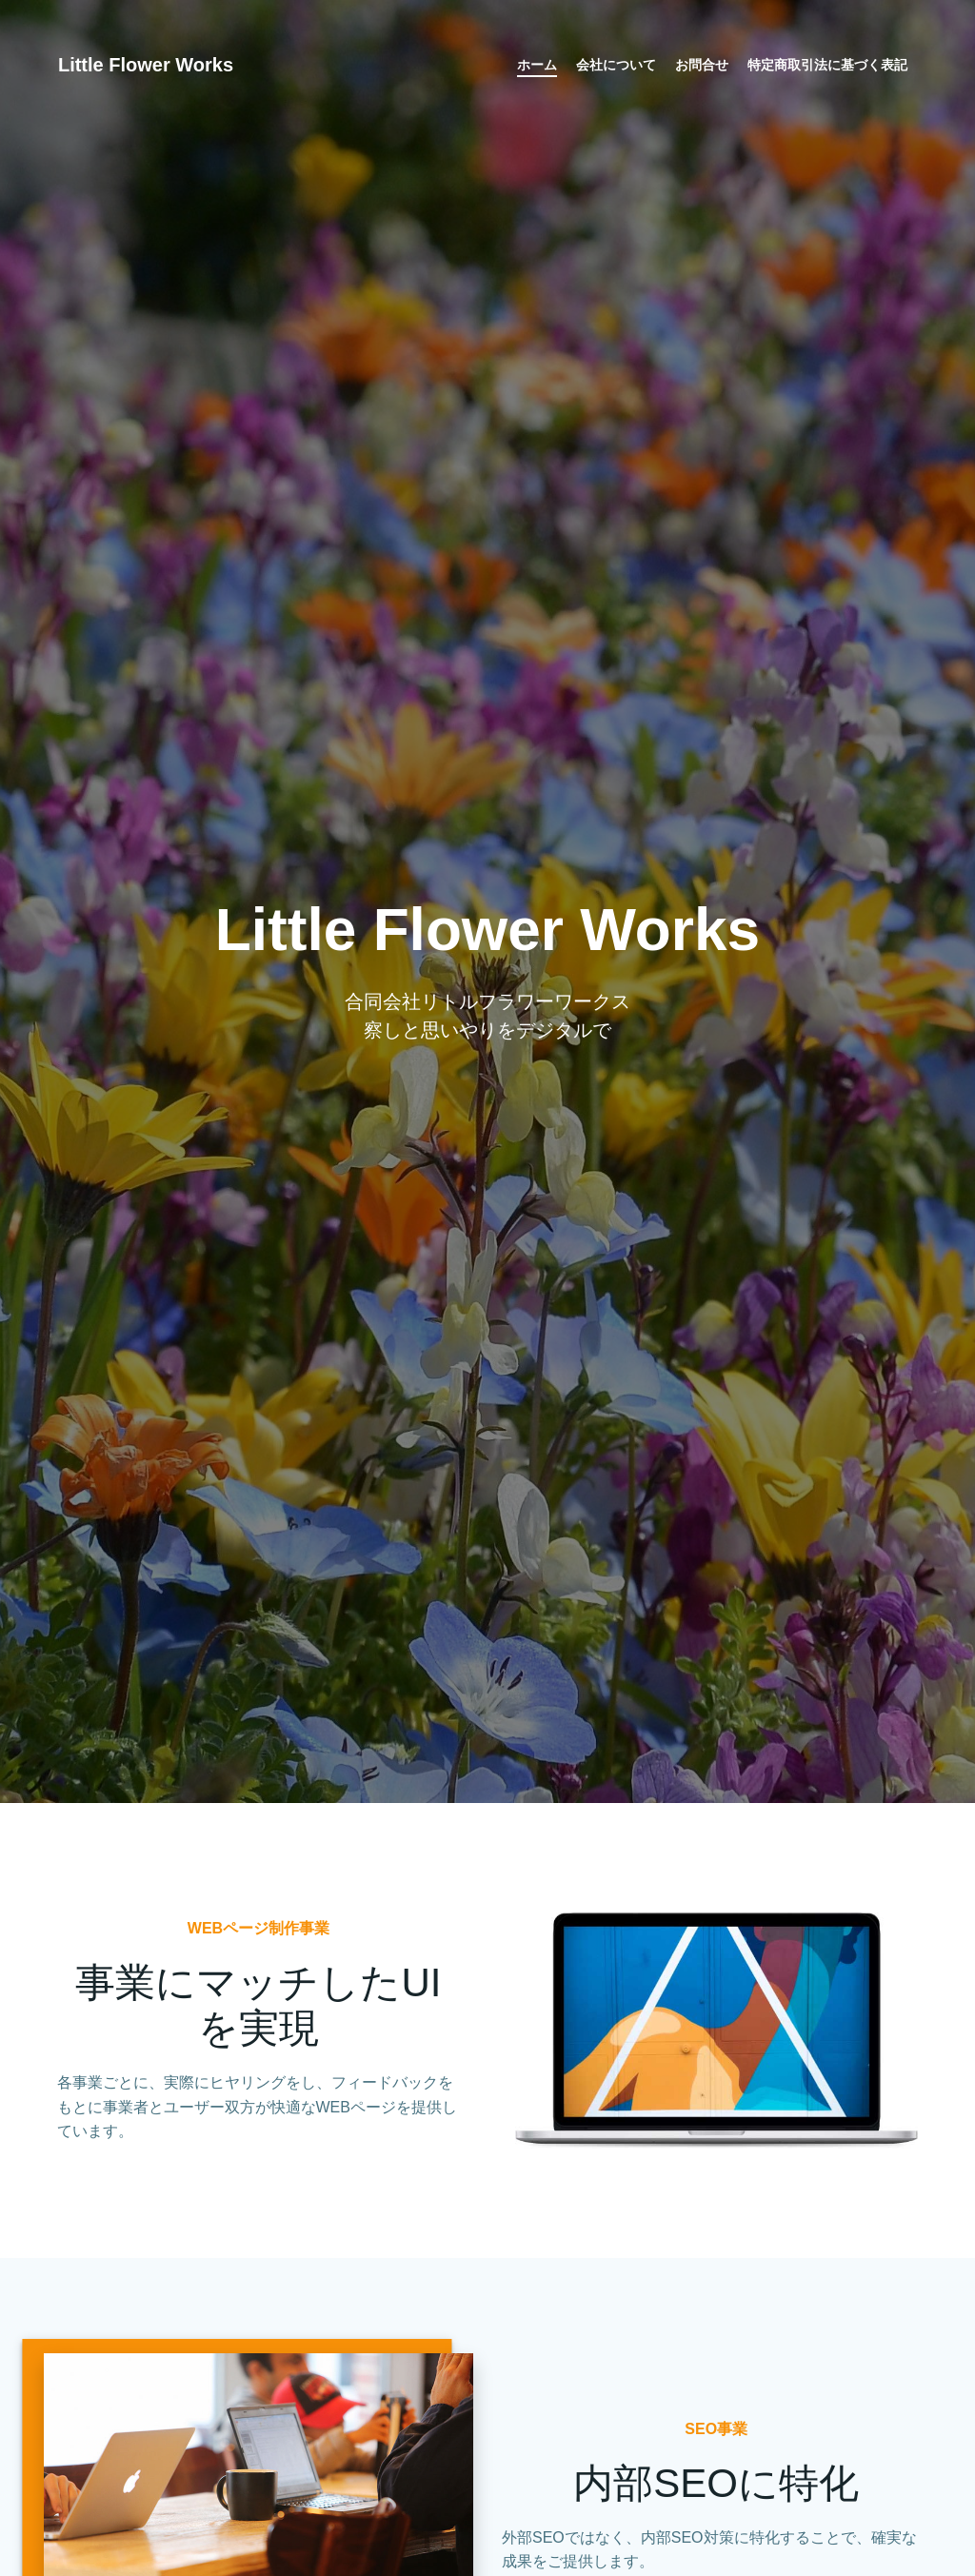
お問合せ (700, 66)
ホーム (536, 66)
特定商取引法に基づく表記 (826, 66)
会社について (615, 66)
